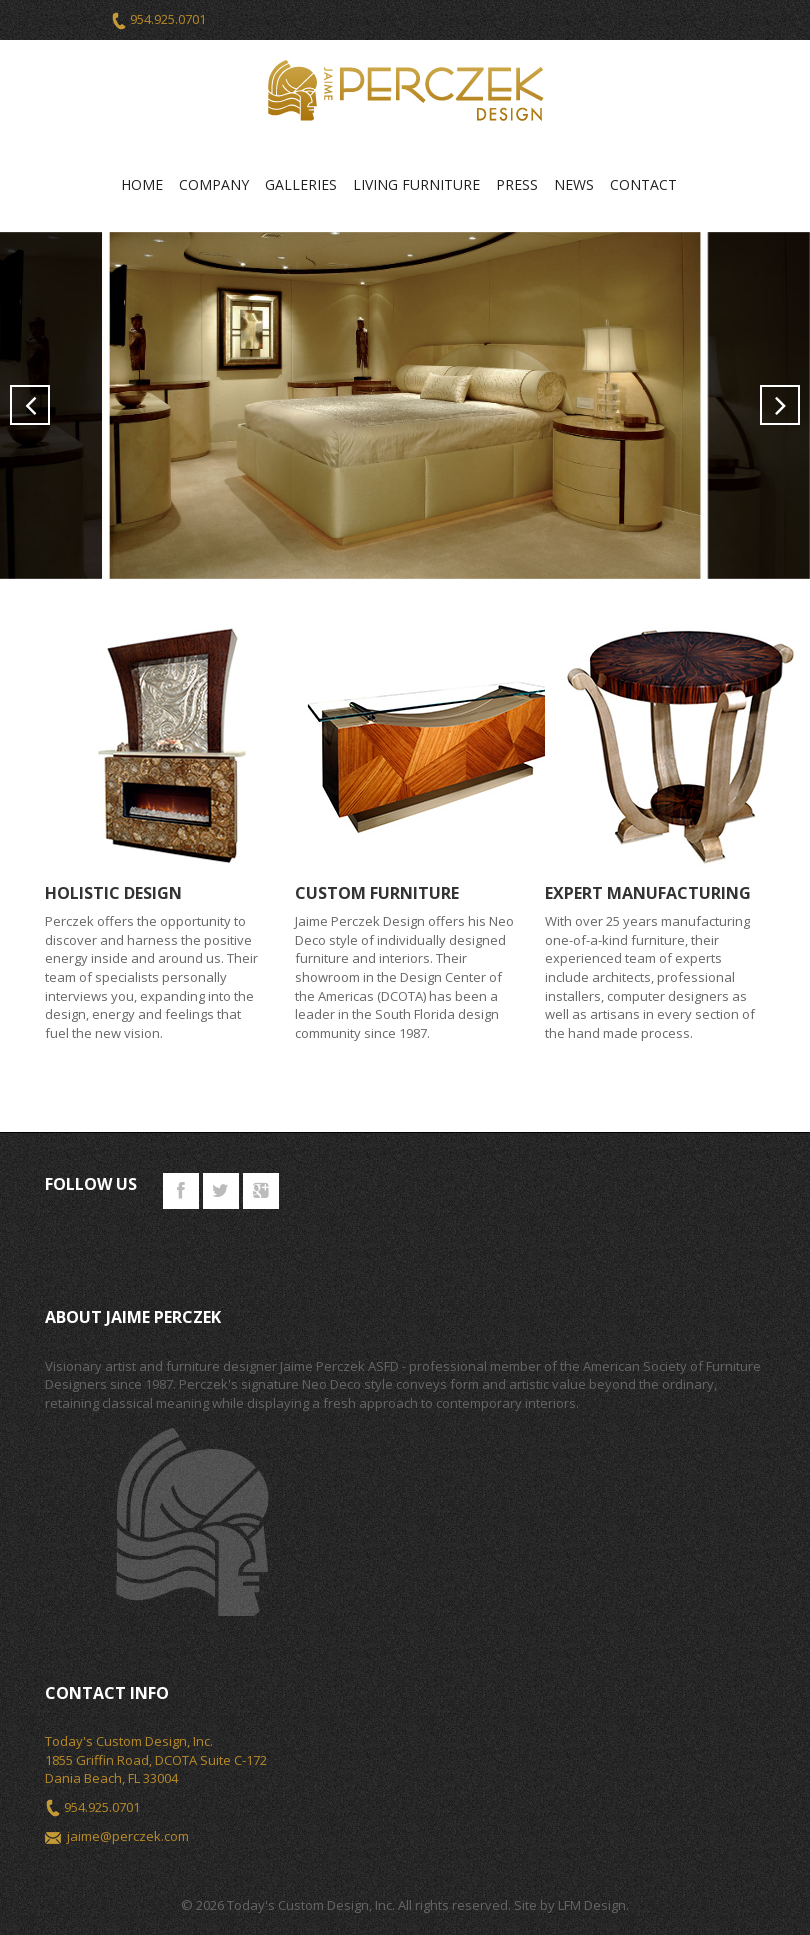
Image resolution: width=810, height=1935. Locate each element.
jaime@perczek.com (128, 1836)
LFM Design (592, 1905)
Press (517, 184)
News (574, 184)
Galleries (301, 184)
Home (142, 184)
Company (214, 184)
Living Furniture (416, 184)
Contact (643, 184)
